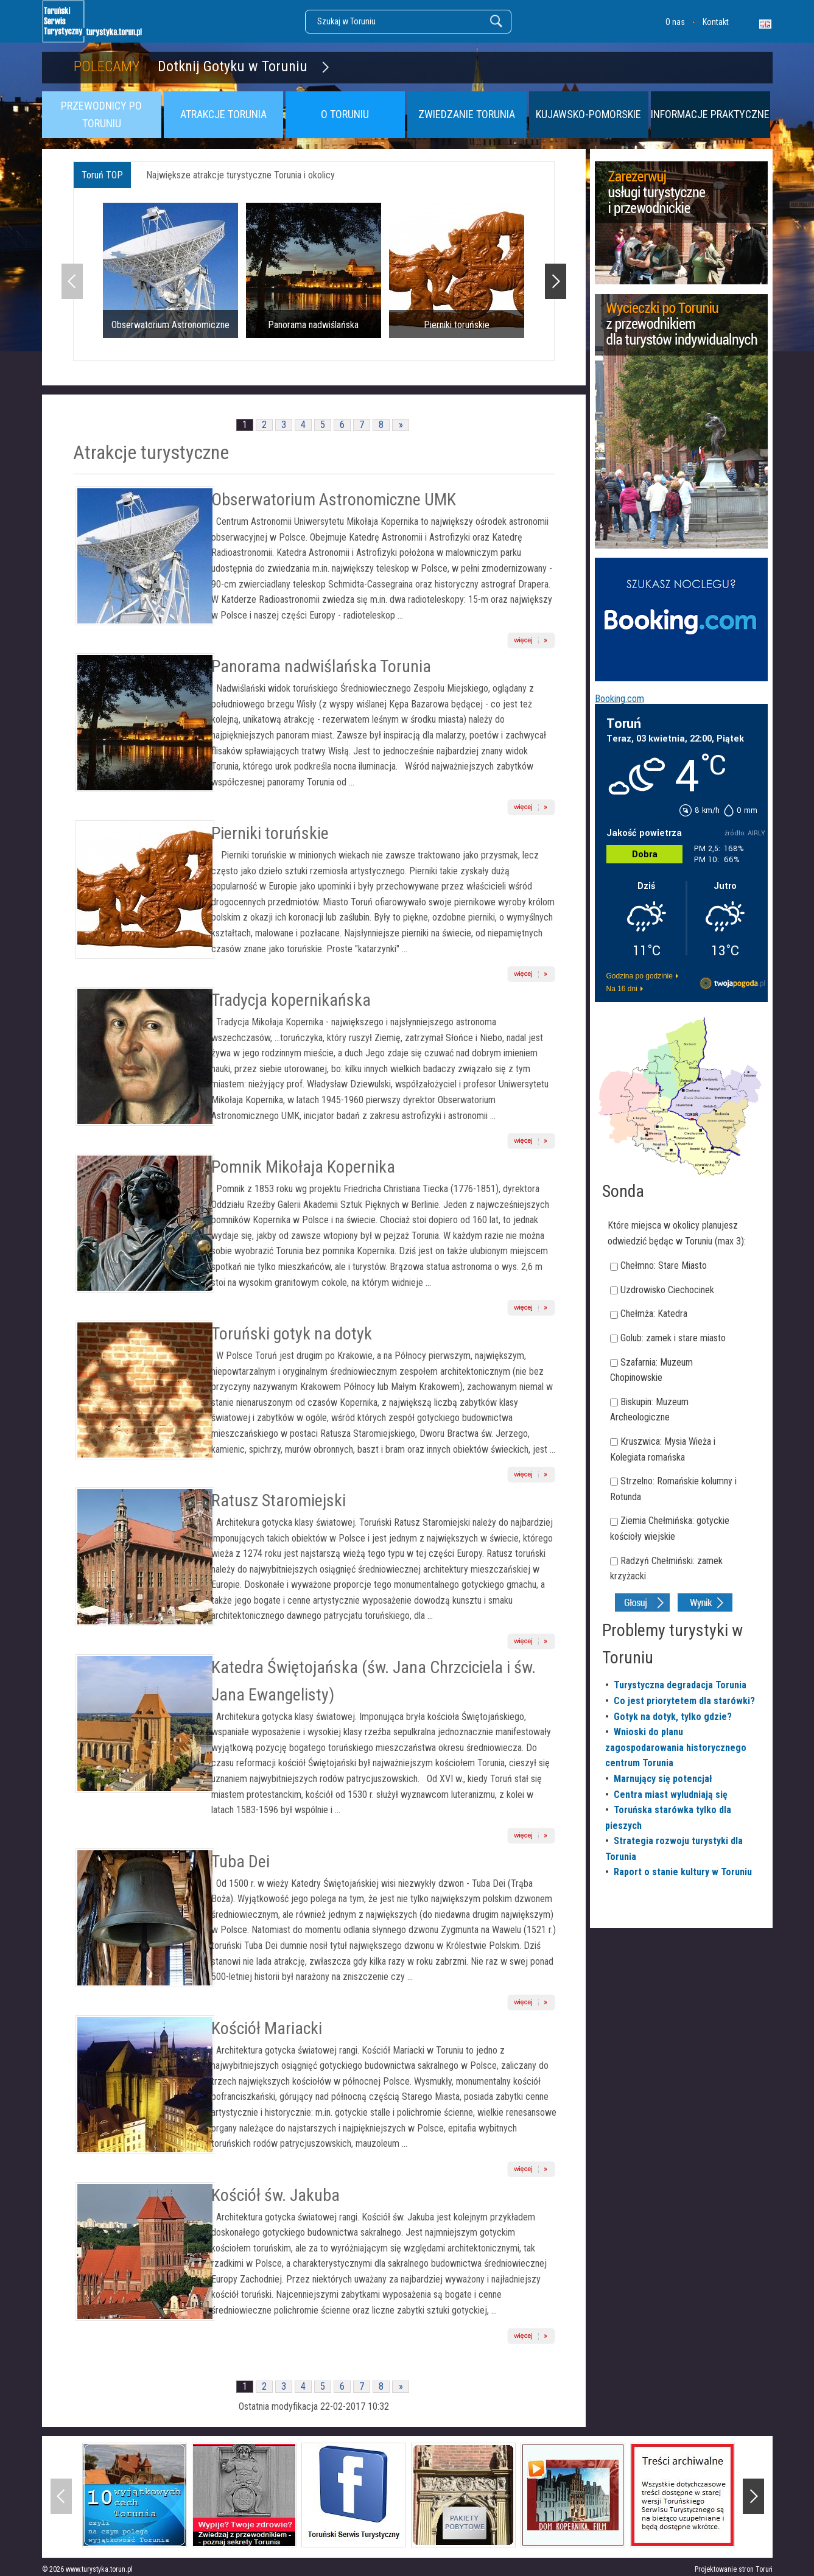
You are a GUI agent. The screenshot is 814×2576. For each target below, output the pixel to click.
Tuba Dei (240, 1861)
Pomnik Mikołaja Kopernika (303, 1167)
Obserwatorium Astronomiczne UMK (333, 500)
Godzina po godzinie (639, 976)
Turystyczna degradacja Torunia (680, 1685)
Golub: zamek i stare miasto (673, 1338)
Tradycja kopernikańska (291, 1000)
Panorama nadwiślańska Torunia (321, 666)
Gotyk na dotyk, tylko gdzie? (673, 1716)
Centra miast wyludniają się (671, 1794)
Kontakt (716, 22)
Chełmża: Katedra (653, 1313)
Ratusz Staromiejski (278, 1500)
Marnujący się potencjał (663, 1779)
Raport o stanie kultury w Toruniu (683, 1872)
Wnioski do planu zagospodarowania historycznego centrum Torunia (675, 1747)
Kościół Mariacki (266, 2028)
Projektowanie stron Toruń (734, 2569)
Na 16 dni (621, 988)
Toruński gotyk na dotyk (291, 1334)
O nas (675, 22)
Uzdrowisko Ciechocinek (667, 1290)
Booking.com (619, 698)
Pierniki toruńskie (270, 833)
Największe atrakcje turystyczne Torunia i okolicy (240, 175)
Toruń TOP (102, 175)
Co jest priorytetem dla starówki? (684, 1701)
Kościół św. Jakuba (275, 2195)
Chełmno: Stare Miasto (663, 1265)
